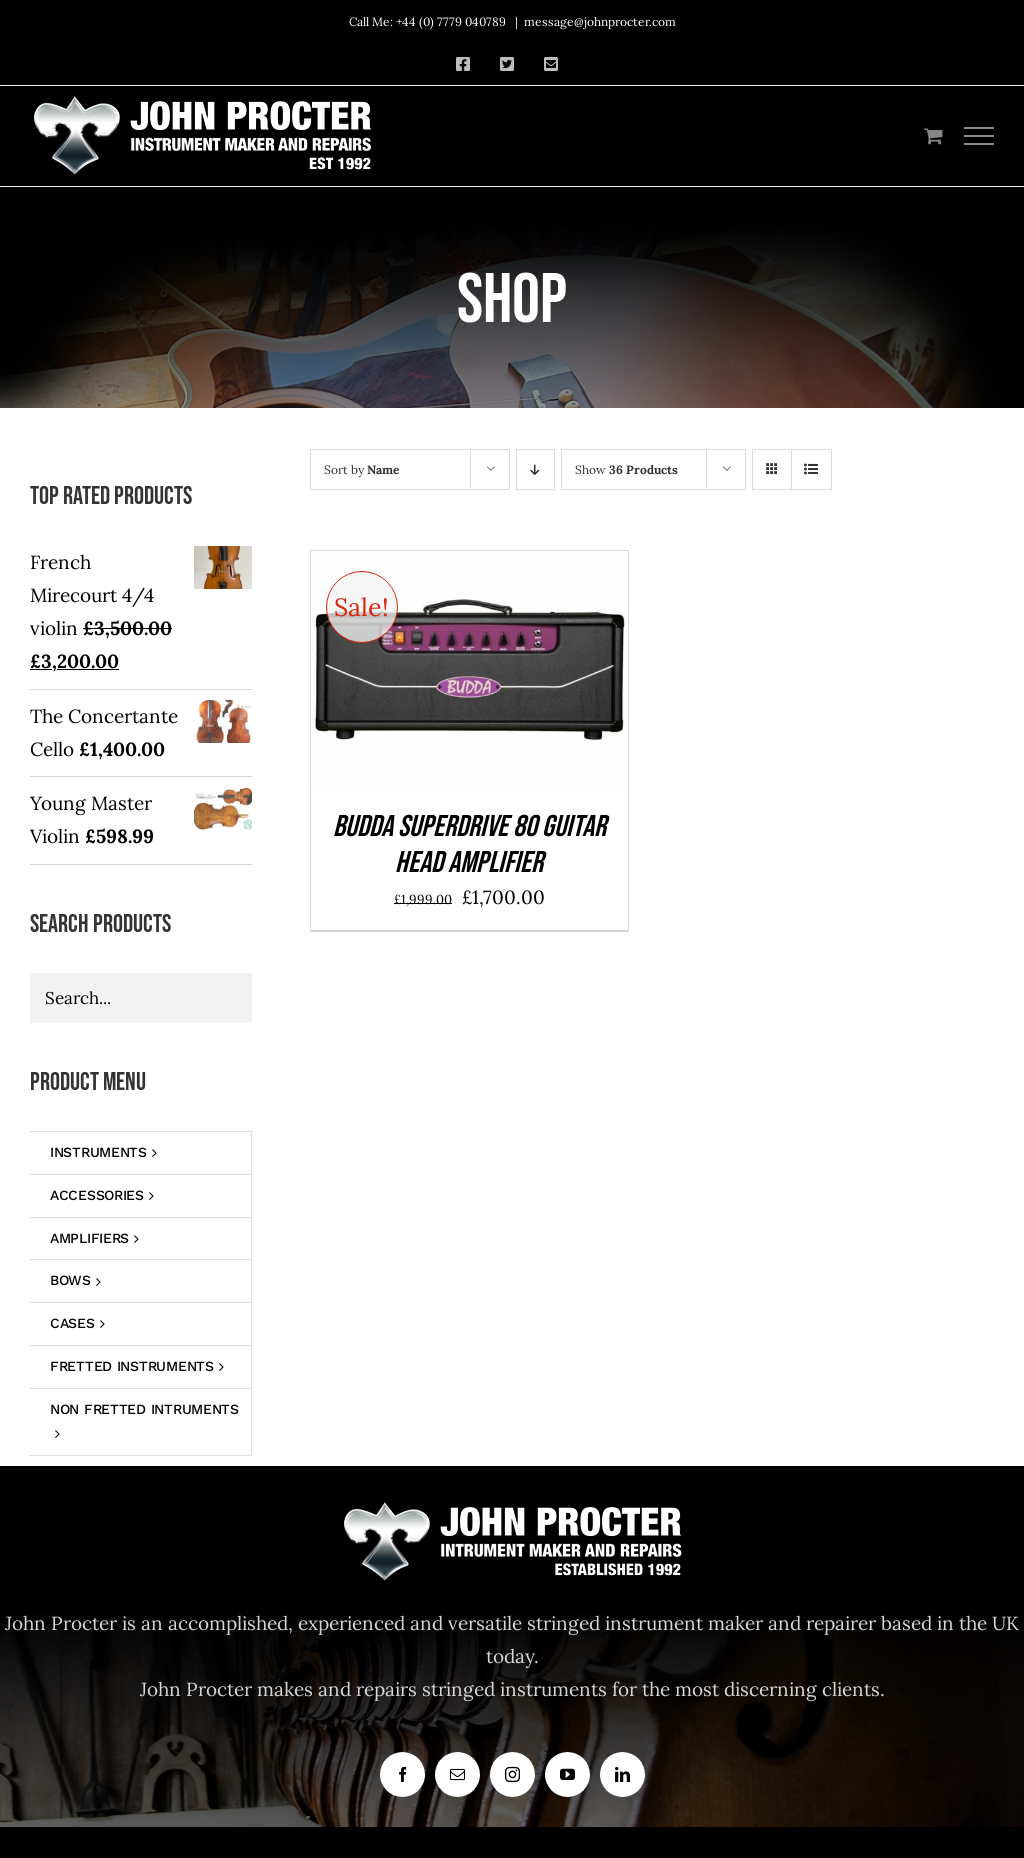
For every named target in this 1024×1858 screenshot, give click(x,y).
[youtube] (567, 1774)
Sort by (361, 469)
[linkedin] (622, 1774)
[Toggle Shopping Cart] (933, 135)
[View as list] (811, 469)
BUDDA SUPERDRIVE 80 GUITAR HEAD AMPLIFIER (469, 845)
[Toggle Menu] (979, 136)
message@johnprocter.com (600, 21)
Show (626, 469)
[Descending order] (535, 469)
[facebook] (402, 1774)
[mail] (457, 1774)
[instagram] (512, 1774)
